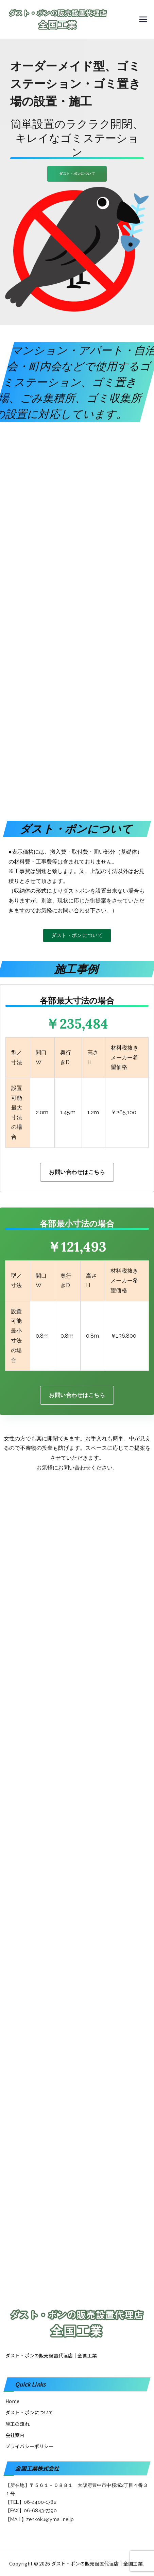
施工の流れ (17, 2423)
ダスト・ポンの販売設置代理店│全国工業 (97, 2563)
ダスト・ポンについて (29, 2412)
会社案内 (15, 2435)
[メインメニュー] (143, 19)
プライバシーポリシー (29, 2446)
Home (12, 2401)
